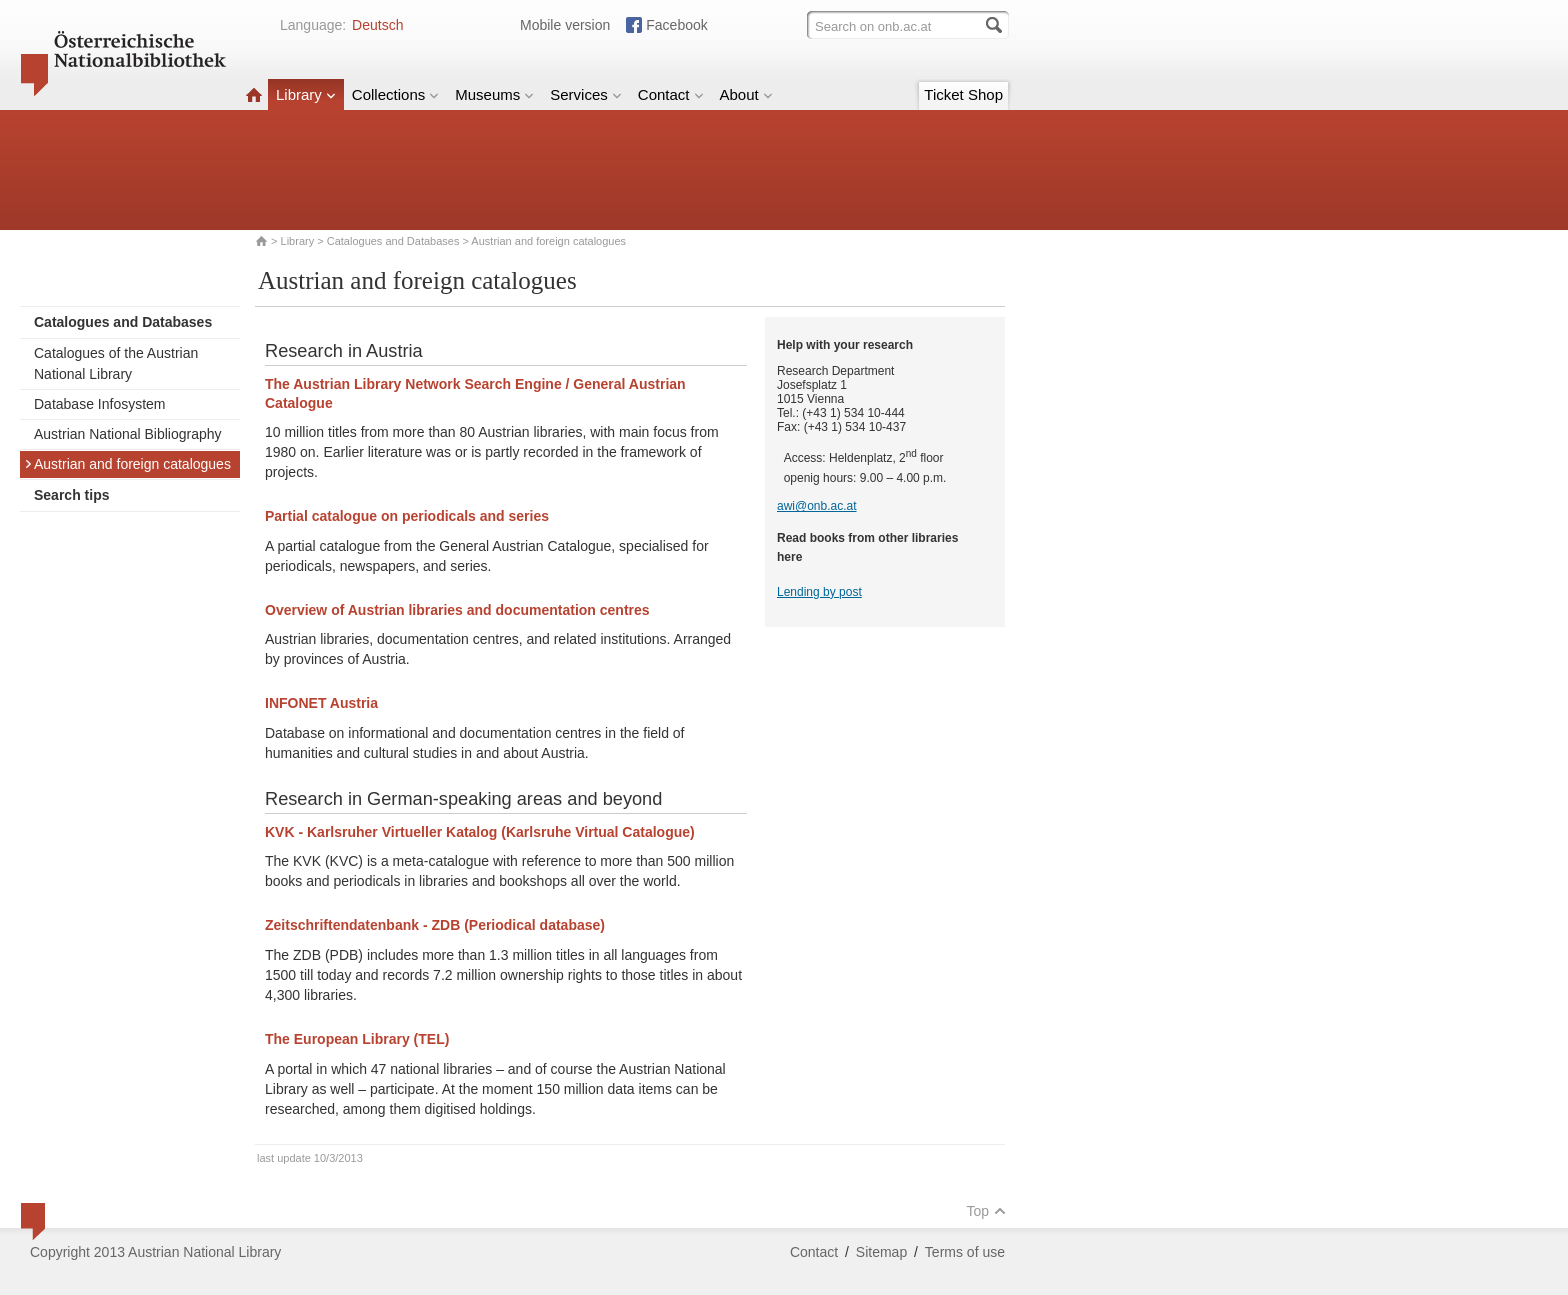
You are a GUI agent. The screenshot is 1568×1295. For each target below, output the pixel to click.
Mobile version (565, 25)
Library (306, 94)
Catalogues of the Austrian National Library (116, 363)
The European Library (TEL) (357, 1039)
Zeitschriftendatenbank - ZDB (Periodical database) (435, 925)
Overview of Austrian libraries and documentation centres (457, 610)
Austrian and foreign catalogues (127, 464)
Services (586, 94)
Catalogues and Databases (393, 241)
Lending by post (819, 592)
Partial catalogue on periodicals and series (407, 516)
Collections (395, 94)
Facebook (676, 25)
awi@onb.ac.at (817, 506)
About (746, 94)
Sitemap (881, 1252)
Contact (671, 94)
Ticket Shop (963, 94)
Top (986, 1211)
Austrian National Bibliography (128, 434)
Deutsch (377, 25)
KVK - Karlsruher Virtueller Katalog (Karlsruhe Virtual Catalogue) (480, 832)
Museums (494, 94)
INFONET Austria (321, 703)
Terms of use (965, 1252)
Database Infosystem (100, 404)
